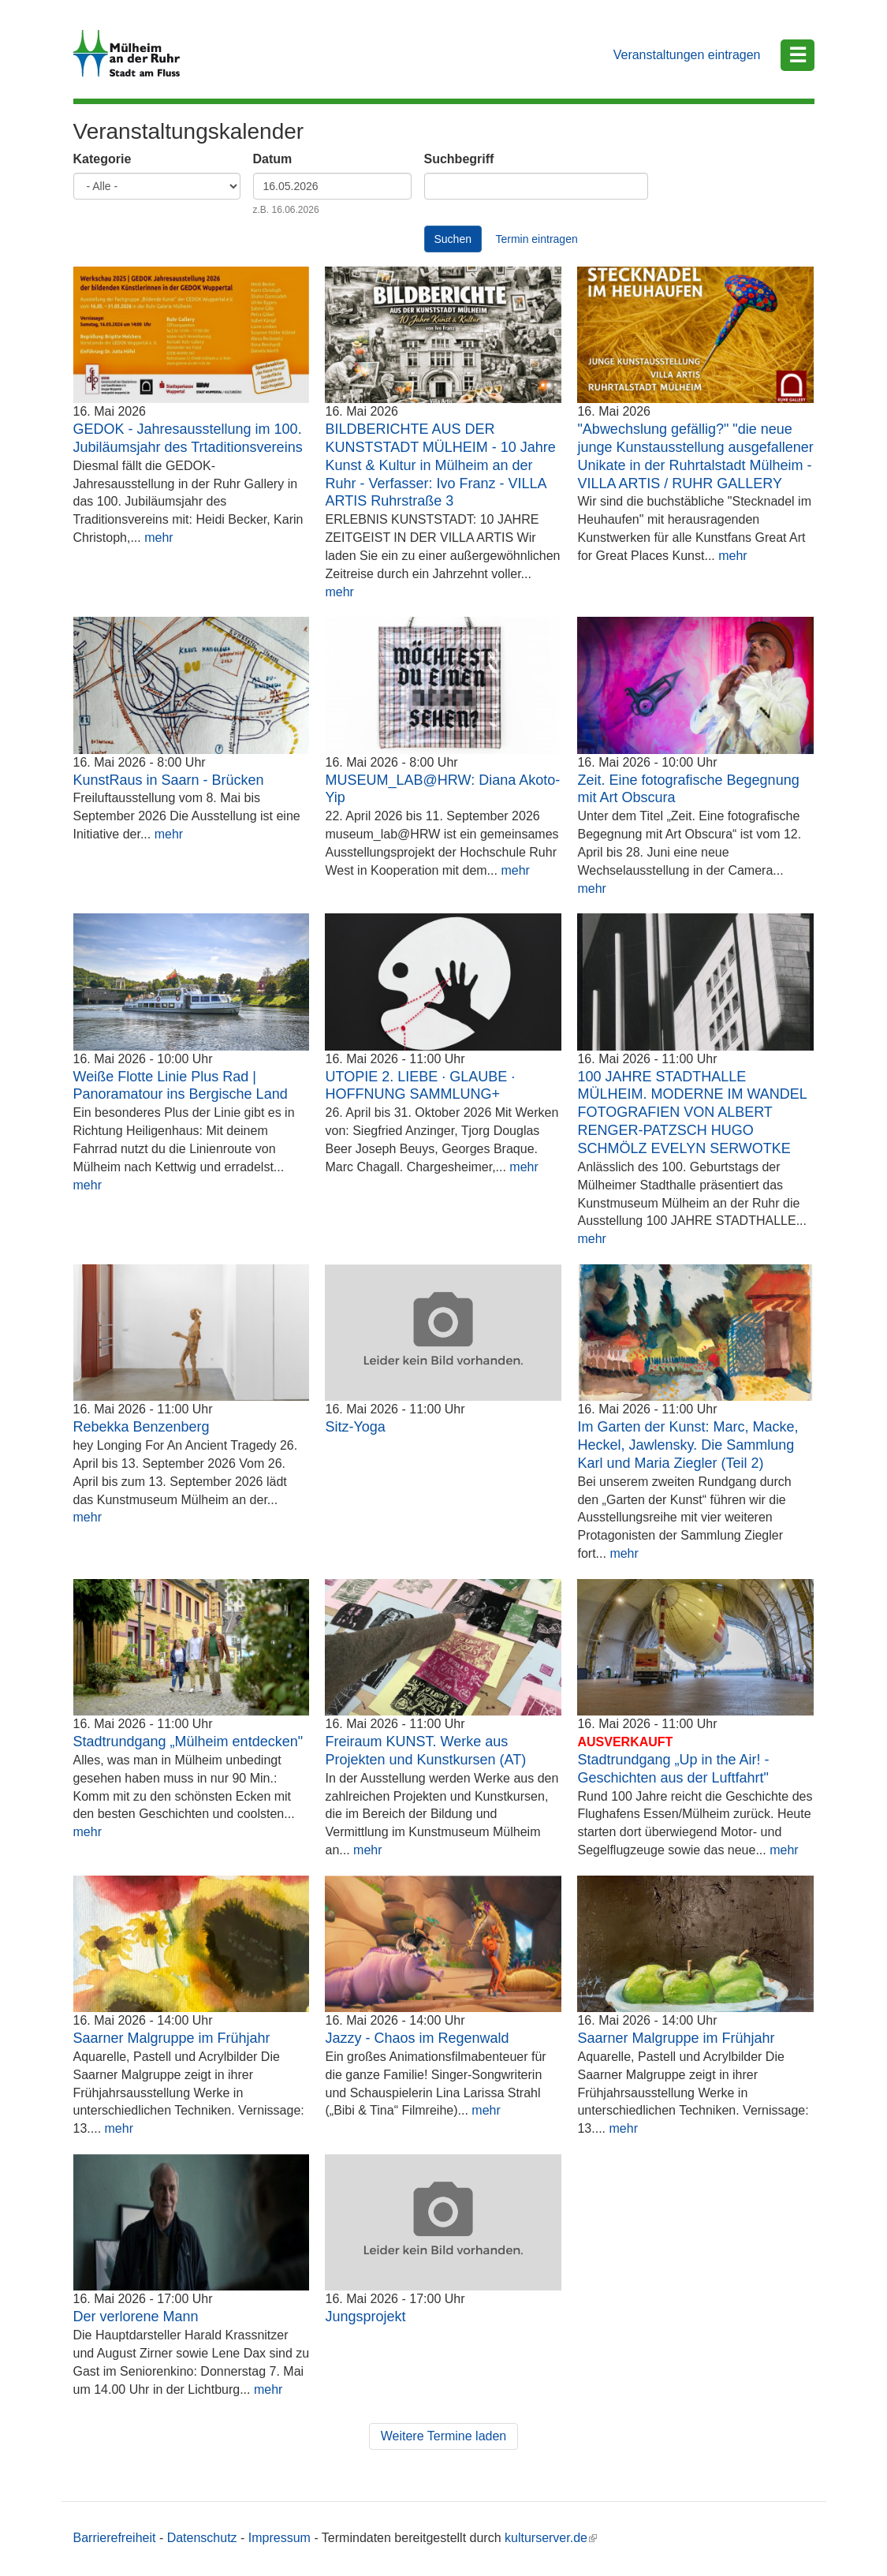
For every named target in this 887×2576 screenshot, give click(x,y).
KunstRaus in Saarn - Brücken (168, 780)
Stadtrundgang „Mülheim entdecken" (188, 1741)
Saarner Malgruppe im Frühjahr (171, 2038)
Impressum (279, 2537)
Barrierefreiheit (114, 2537)
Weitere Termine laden (444, 2436)
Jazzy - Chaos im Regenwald (417, 2038)
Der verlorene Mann (136, 2316)
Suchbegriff (459, 159)
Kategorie (102, 159)
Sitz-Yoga (355, 1427)
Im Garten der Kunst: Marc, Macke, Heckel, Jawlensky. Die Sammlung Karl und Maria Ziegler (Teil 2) (687, 1445)
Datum (273, 159)
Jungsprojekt (365, 2316)
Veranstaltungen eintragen (687, 55)
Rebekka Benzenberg (141, 1427)
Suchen (452, 239)
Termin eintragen (536, 239)
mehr (158, 537)
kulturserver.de (551, 2537)
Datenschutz (202, 2537)
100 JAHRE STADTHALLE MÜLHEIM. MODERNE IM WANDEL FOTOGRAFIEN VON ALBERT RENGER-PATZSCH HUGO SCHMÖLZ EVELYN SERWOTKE (692, 1112)
